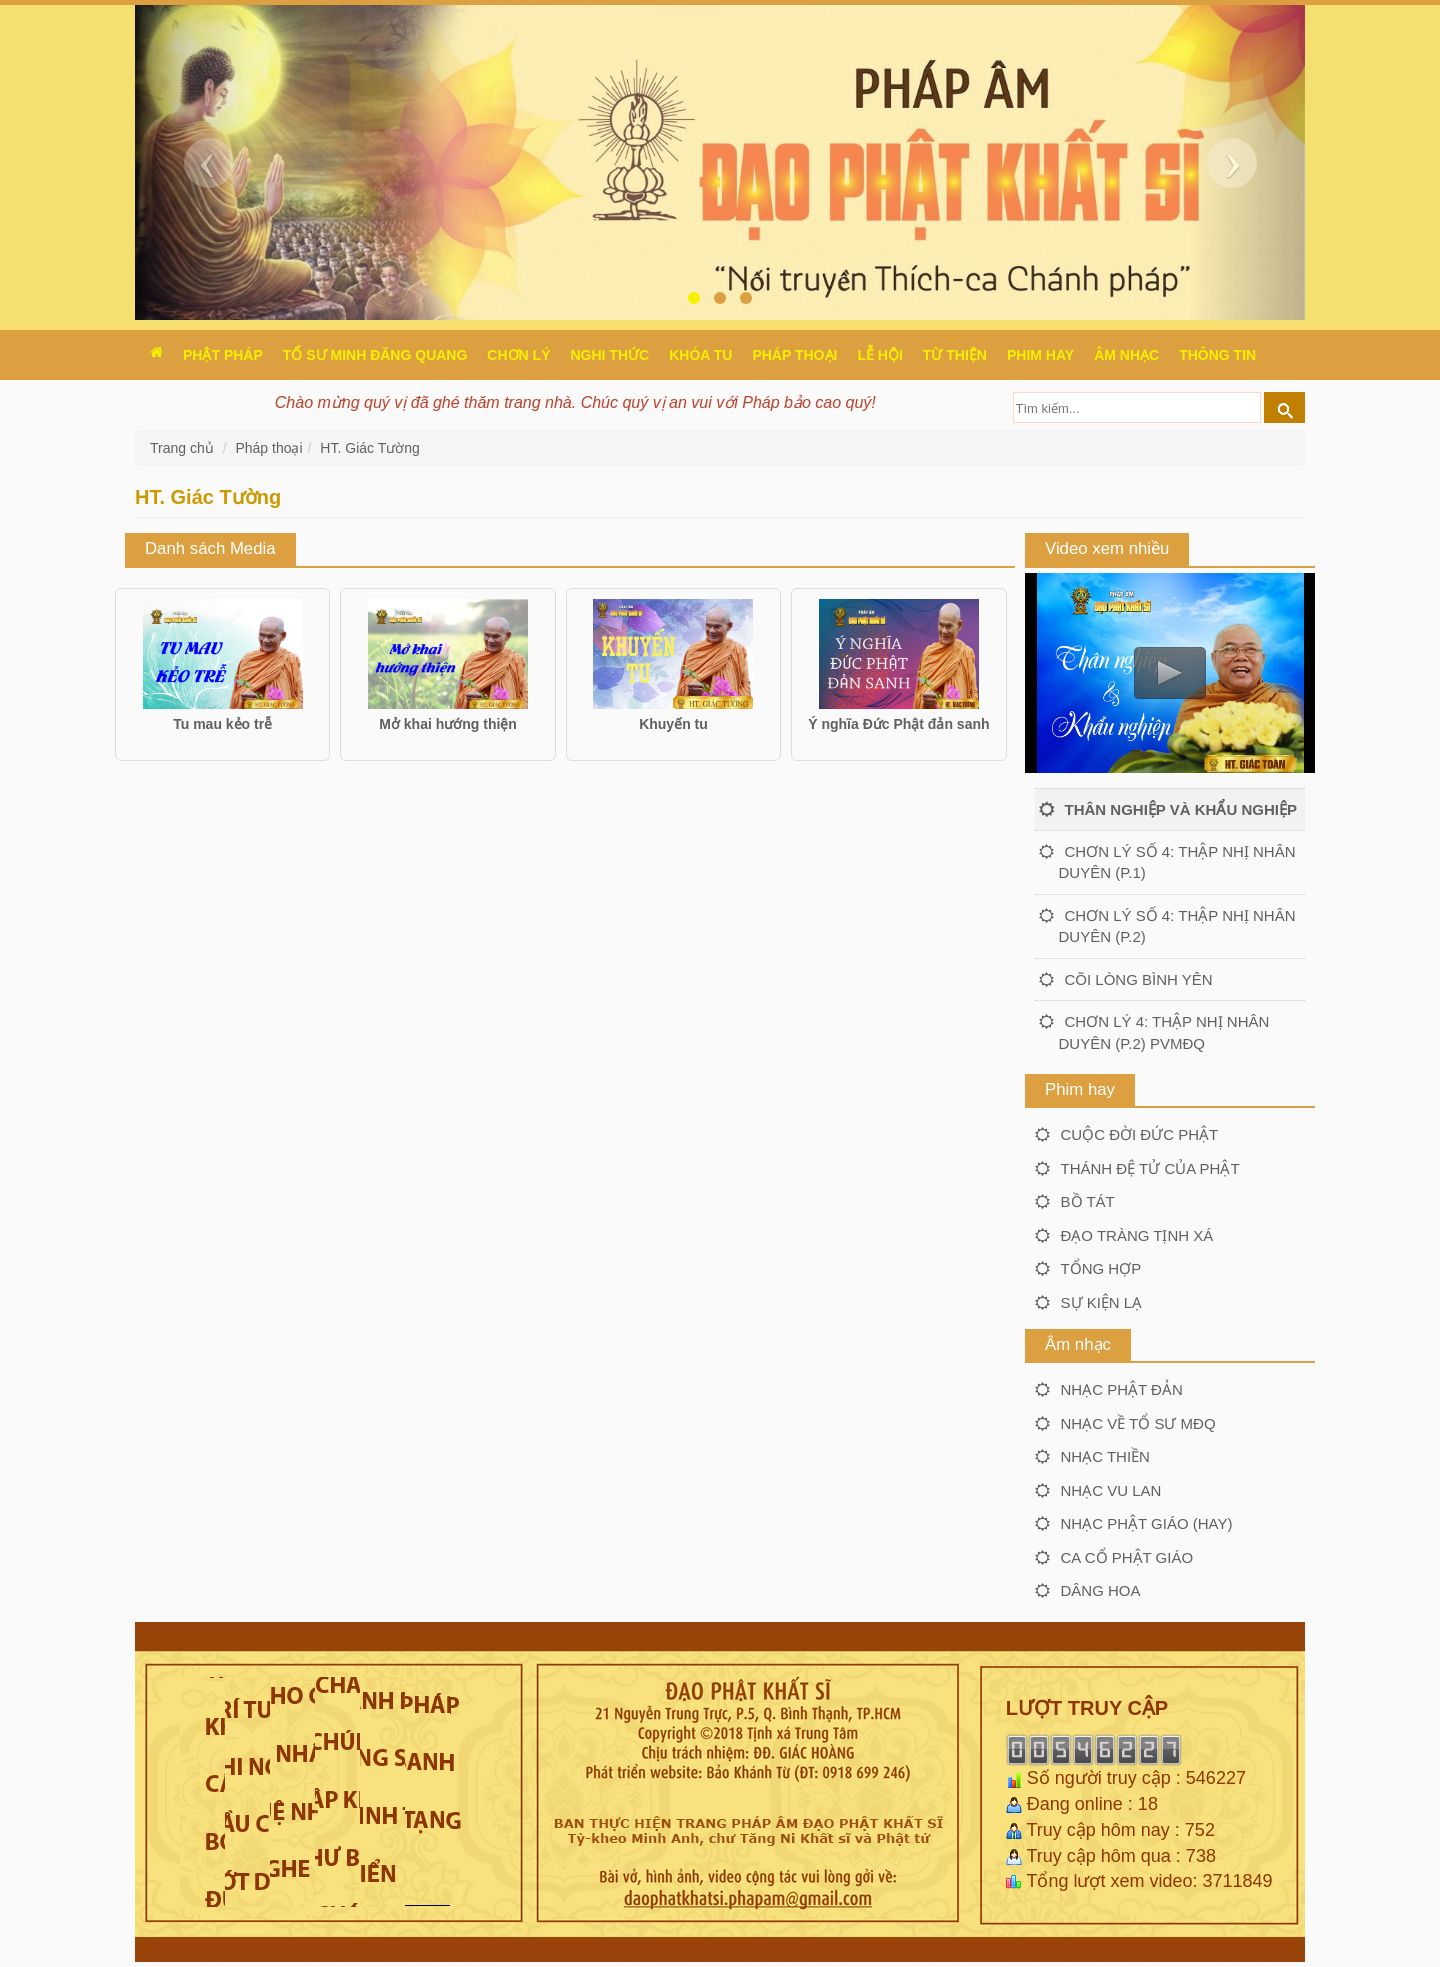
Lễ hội (879, 355)
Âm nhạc (1126, 355)
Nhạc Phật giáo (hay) (1147, 1523)
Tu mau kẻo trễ (222, 724)
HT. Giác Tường (369, 448)
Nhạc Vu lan (1111, 1490)
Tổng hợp (1101, 1268)
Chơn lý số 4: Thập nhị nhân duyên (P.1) (1177, 862)
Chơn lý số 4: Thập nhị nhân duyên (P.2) (1177, 926)
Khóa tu (700, 355)
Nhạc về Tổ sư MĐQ (1138, 1423)
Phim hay (1040, 355)
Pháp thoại (794, 355)
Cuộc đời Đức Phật (1140, 1134)
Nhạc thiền (1105, 1456)
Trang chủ (184, 448)
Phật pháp (223, 355)
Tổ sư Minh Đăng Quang (375, 355)
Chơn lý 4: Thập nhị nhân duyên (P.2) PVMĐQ (1164, 1032)
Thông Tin (1217, 355)
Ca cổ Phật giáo (1127, 1557)
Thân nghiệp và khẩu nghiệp (1181, 809)
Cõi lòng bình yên (1139, 979)
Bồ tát (1088, 1201)
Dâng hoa (1101, 1590)
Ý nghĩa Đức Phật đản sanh (898, 724)
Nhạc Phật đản (1122, 1389)
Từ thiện (955, 355)
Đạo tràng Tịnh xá (1137, 1235)
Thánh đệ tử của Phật (1150, 1168)
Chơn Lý (518, 355)
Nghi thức (609, 355)
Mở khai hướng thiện (448, 724)
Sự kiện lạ (1102, 1302)
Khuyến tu (673, 724)
